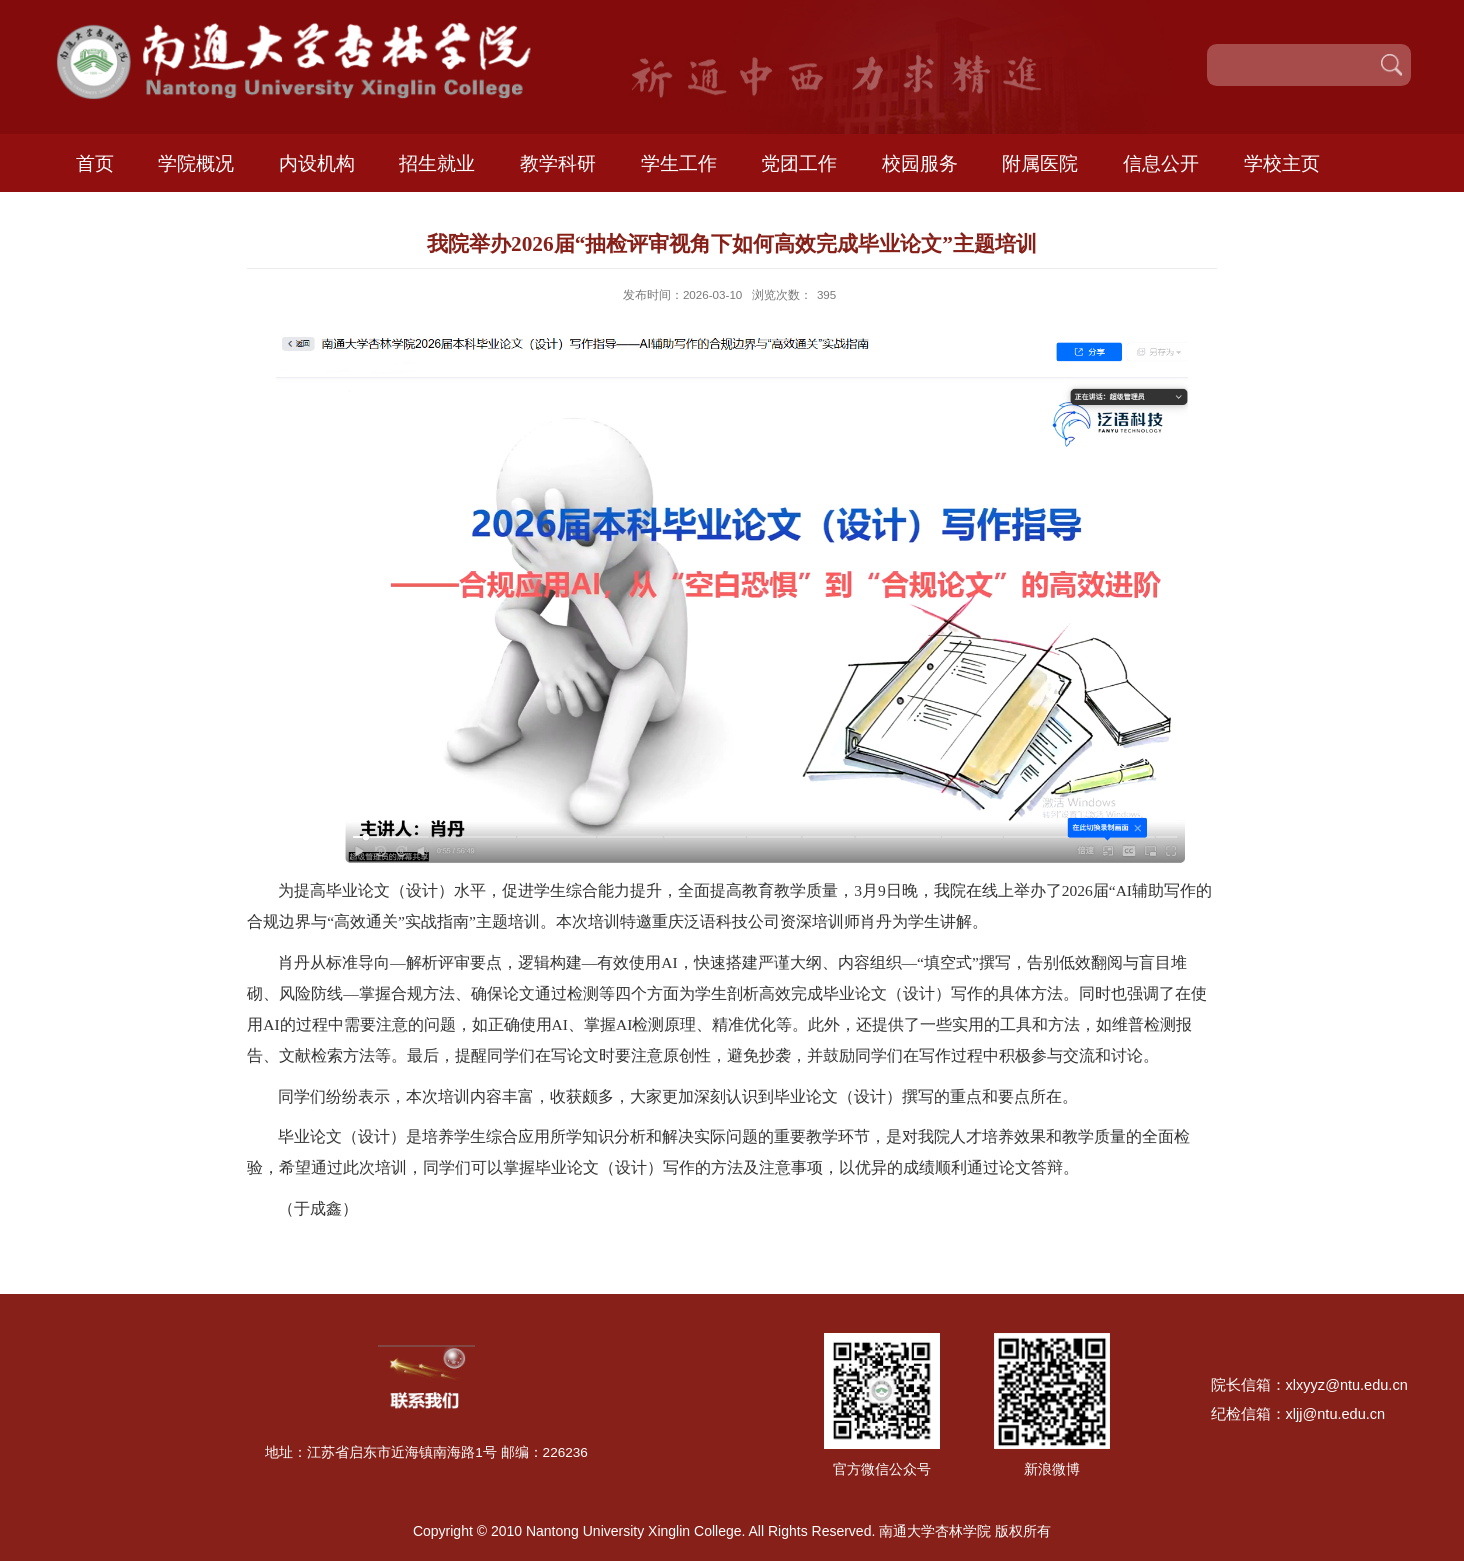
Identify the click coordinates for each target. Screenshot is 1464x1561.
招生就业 (437, 163)
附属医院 (1040, 163)
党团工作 (799, 163)
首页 (95, 163)
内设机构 (317, 163)
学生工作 (679, 163)
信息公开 (1161, 163)
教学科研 (558, 163)
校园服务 (920, 163)
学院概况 (196, 163)
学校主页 (1282, 163)
